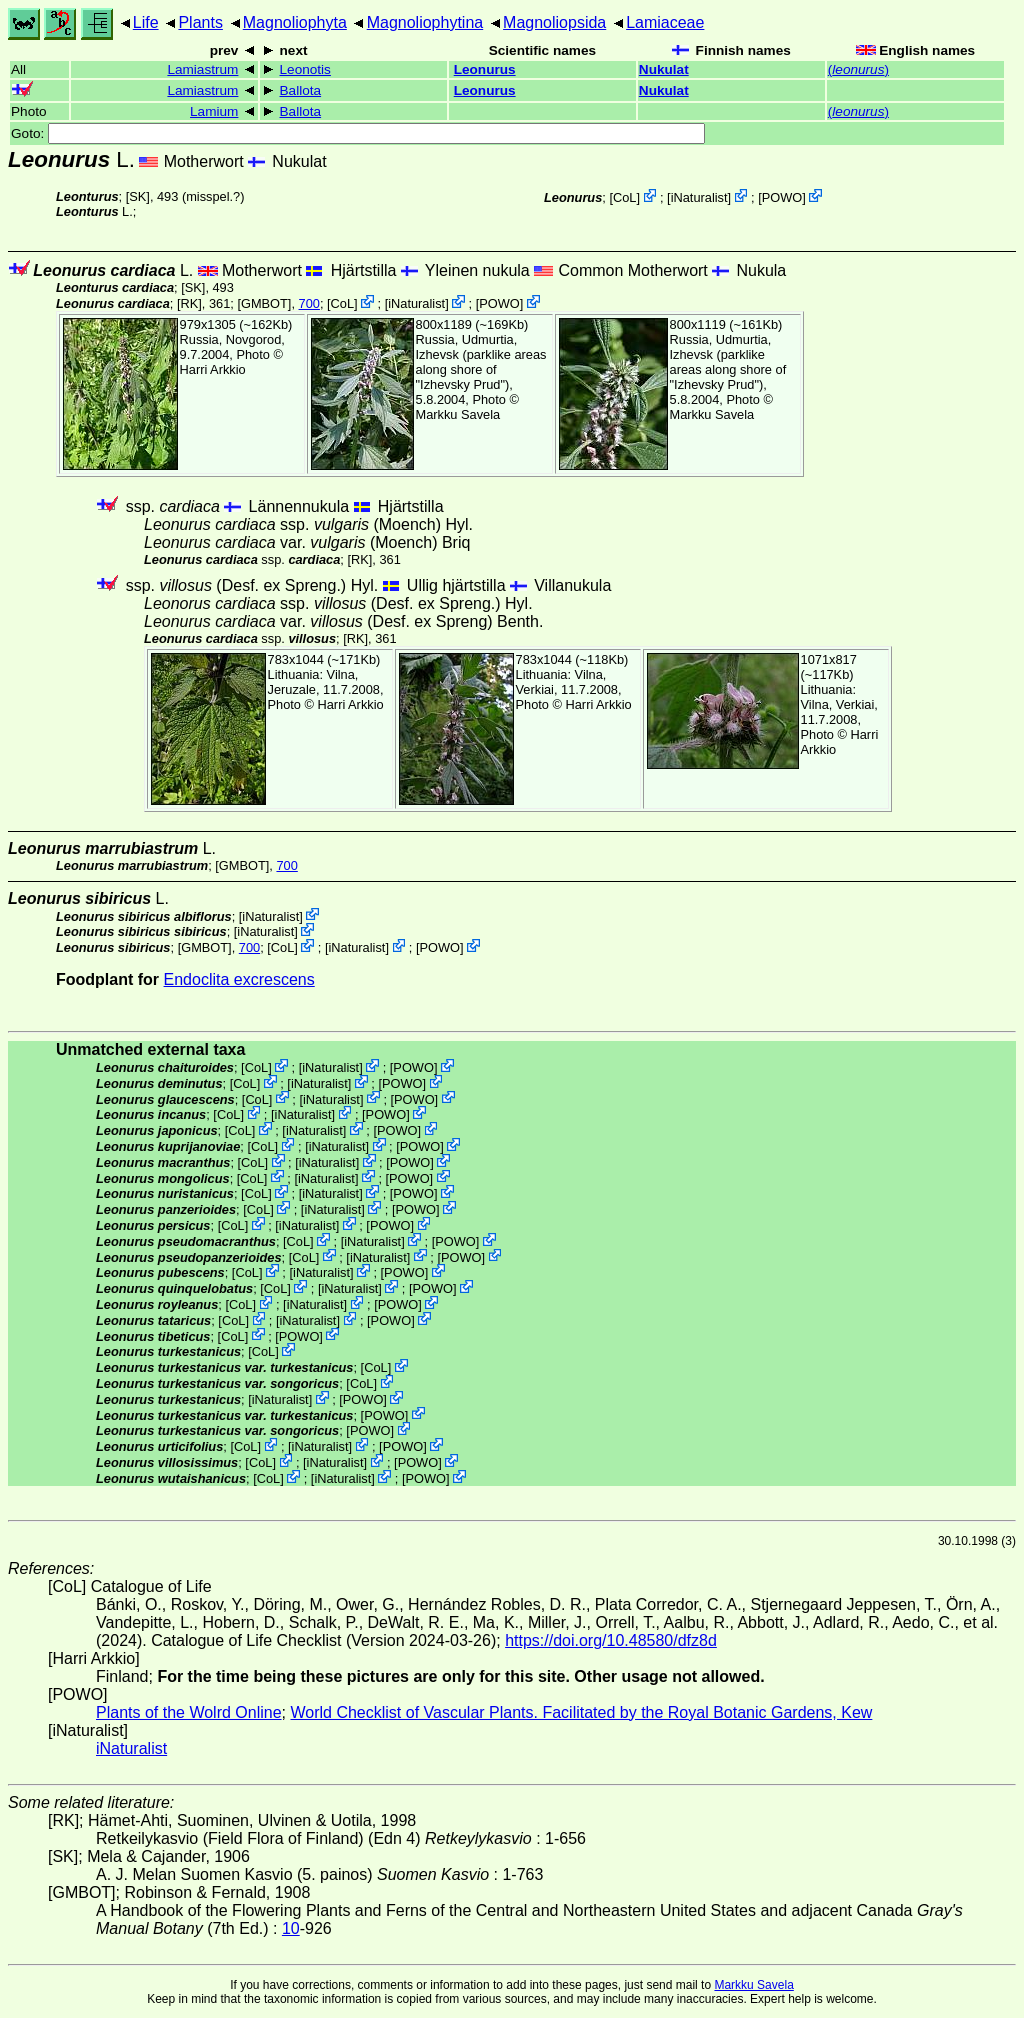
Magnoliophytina (425, 22)
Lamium (214, 111)
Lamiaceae (665, 22)
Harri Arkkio (213, 369)
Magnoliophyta (295, 22)
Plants (200, 22)
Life (146, 22)
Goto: (358, 133)
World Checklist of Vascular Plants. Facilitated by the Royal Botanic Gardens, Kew (581, 1712)
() (858, 69)
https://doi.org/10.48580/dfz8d (611, 1640)
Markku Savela (753, 1985)
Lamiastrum (202, 69)
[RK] (189, 303)
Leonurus (485, 69)
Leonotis (305, 69)
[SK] (138, 196)
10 (291, 1928)
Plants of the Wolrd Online (189, 1712)
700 (309, 303)
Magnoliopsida (554, 22)
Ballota (301, 90)
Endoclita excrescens (239, 979)
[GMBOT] (264, 303)
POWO (782, 197)
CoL (624, 197)
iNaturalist (699, 197)
